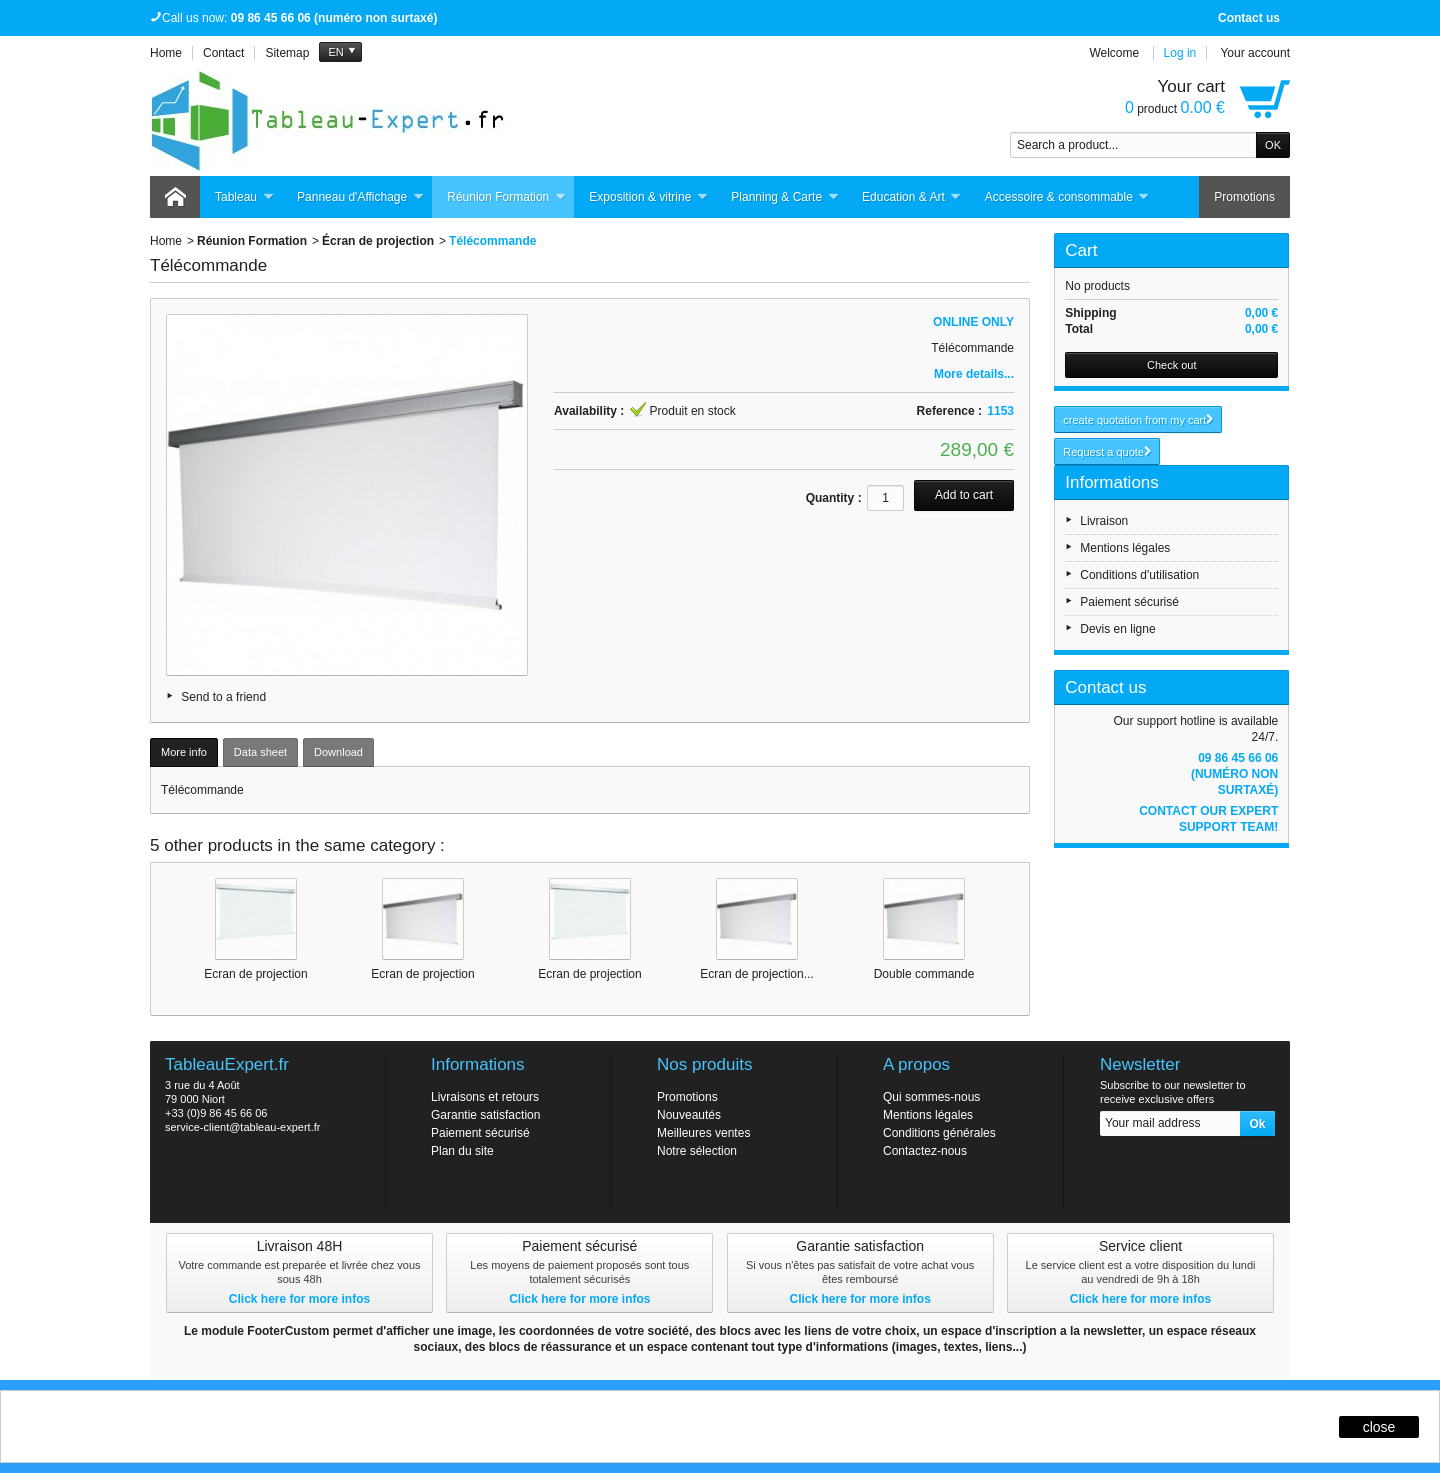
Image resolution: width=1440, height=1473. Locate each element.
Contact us (1249, 18)
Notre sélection (697, 1151)
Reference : (949, 411)
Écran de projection (378, 241)
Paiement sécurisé (1129, 602)
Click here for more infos (299, 1299)
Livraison (1104, 521)
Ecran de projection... (756, 974)
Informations (1112, 482)
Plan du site (462, 1151)
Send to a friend (223, 697)
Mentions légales (1125, 548)
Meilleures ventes (703, 1133)
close (1379, 1427)
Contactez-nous (925, 1151)
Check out (1172, 365)
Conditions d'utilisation (1139, 575)
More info (184, 752)
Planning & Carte (785, 197)
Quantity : (834, 498)
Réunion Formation (506, 197)
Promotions (1244, 197)
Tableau (244, 197)
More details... (974, 374)
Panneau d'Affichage (360, 197)
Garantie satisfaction (485, 1115)
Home (166, 241)
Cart (1081, 250)
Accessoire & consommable (1067, 197)
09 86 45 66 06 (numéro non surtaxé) (1234, 774)
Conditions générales (939, 1133)
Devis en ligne (1117, 629)
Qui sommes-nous (931, 1097)
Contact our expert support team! (1208, 819)
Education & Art (912, 197)
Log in (1180, 53)
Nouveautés (689, 1115)
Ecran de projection (255, 974)
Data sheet (260, 752)
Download (338, 752)
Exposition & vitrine (648, 197)
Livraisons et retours (485, 1097)
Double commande (924, 974)
